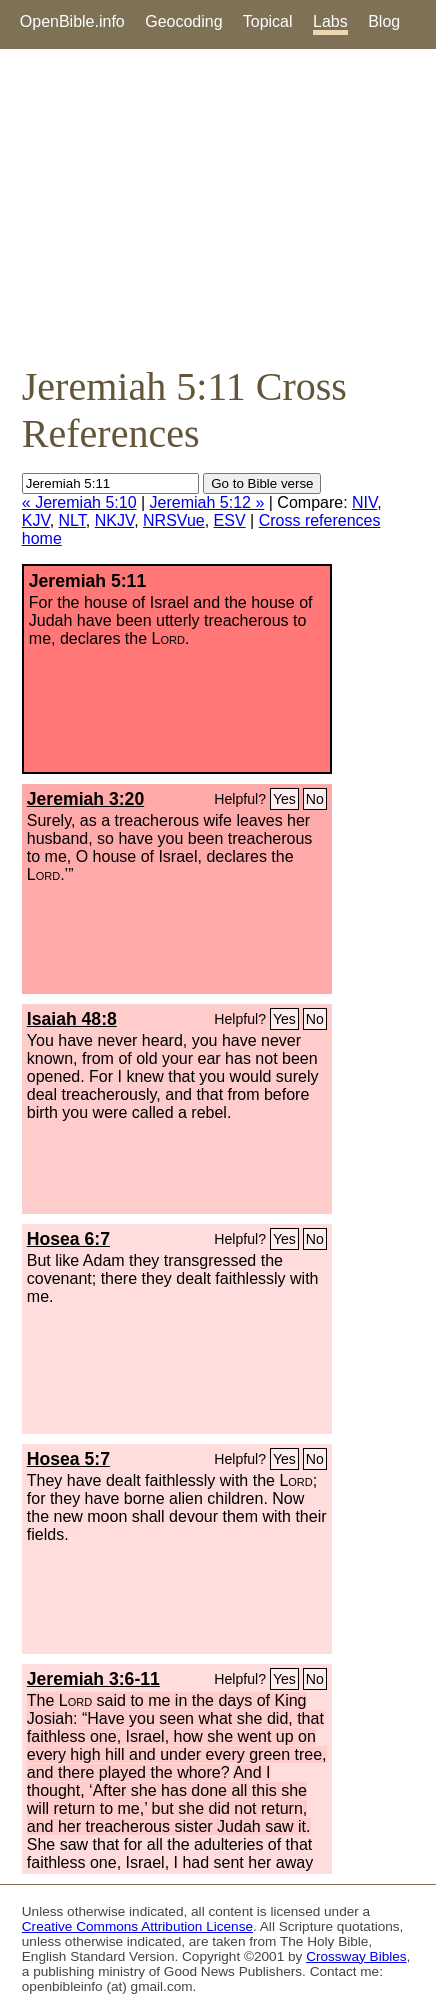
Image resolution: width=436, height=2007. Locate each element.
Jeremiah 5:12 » (207, 502)
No (315, 799)
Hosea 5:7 (68, 1459)
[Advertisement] (218, 206)
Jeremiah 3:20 (85, 799)
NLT (72, 520)
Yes (284, 799)
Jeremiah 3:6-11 (93, 1679)
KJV (36, 520)
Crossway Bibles (356, 1956)
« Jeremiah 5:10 (79, 502)
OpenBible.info (72, 21)
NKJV (114, 520)
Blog (384, 21)
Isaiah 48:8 (72, 1019)
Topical (268, 21)
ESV (230, 520)
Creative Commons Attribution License (137, 1926)
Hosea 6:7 (68, 1239)
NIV (364, 502)
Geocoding (183, 21)
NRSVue (174, 520)
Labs (330, 21)
